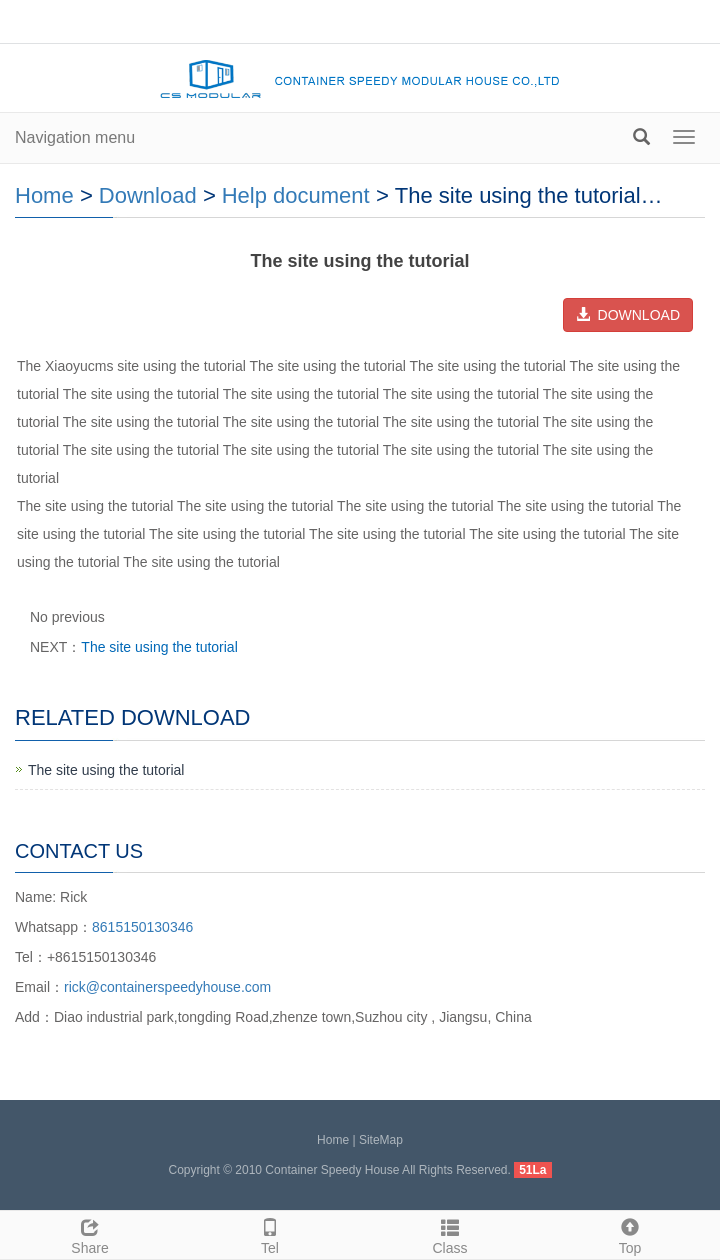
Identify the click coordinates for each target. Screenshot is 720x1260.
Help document (296, 195)
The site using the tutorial (159, 647)
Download (148, 195)
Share (90, 1234)
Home (44, 195)
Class (450, 1234)
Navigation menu (75, 137)
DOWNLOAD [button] (628, 315)
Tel (270, 1234)
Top (630, 1234)
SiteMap (381, 1140)
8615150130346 (142, 927)
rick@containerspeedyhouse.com (167, 987)
